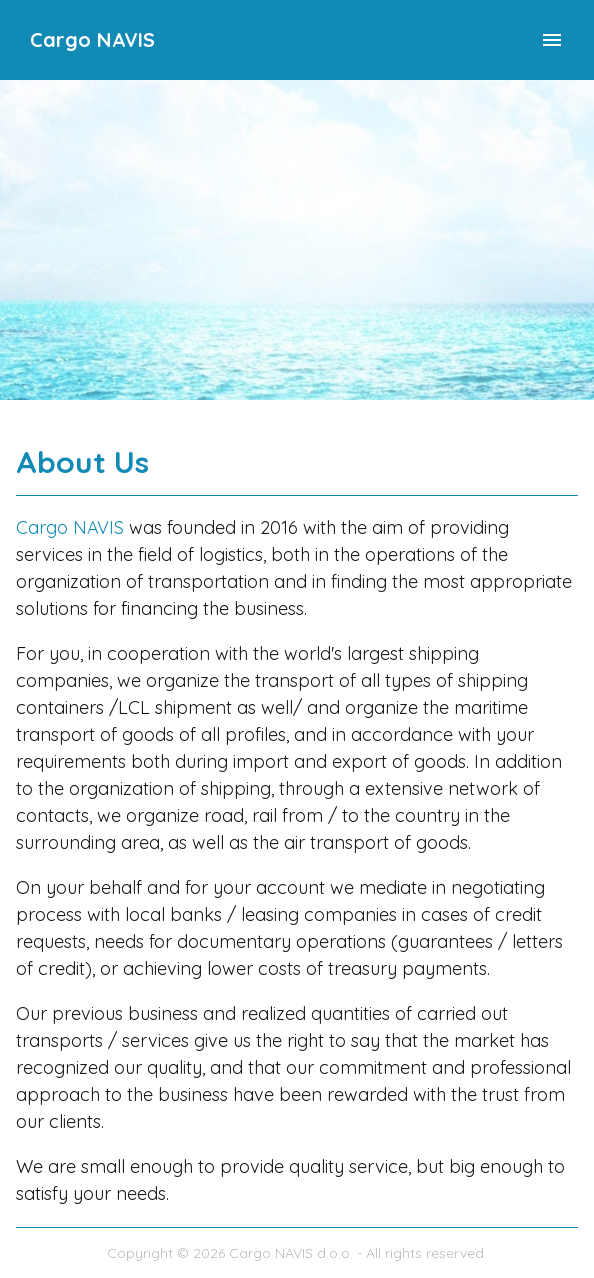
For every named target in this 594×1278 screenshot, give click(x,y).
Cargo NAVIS (92, 39)
